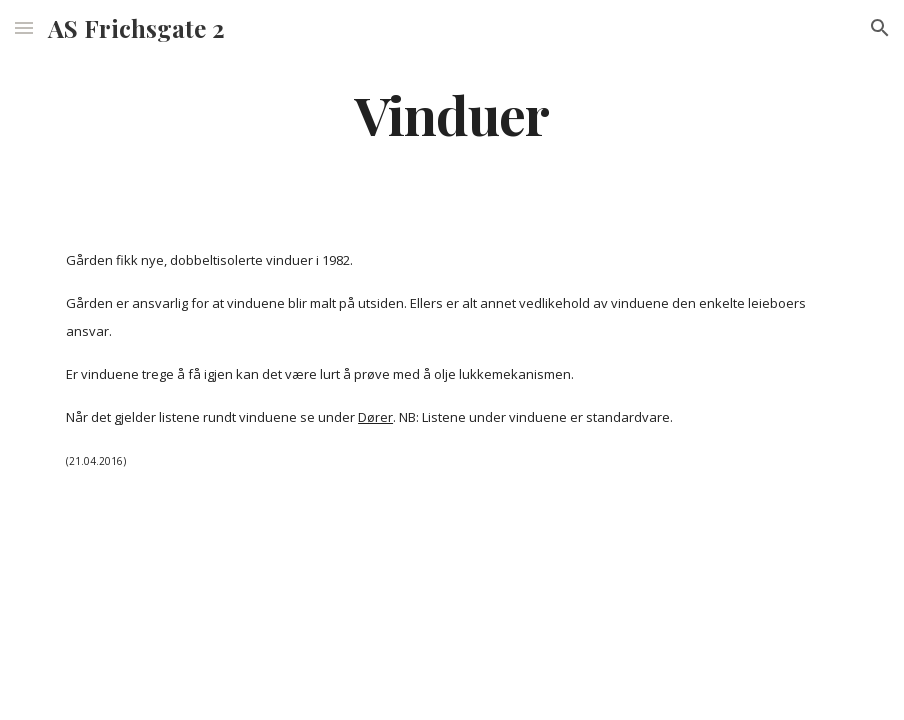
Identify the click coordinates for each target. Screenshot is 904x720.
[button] (24, 27)
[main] (452, 113)
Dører (375, 417)
